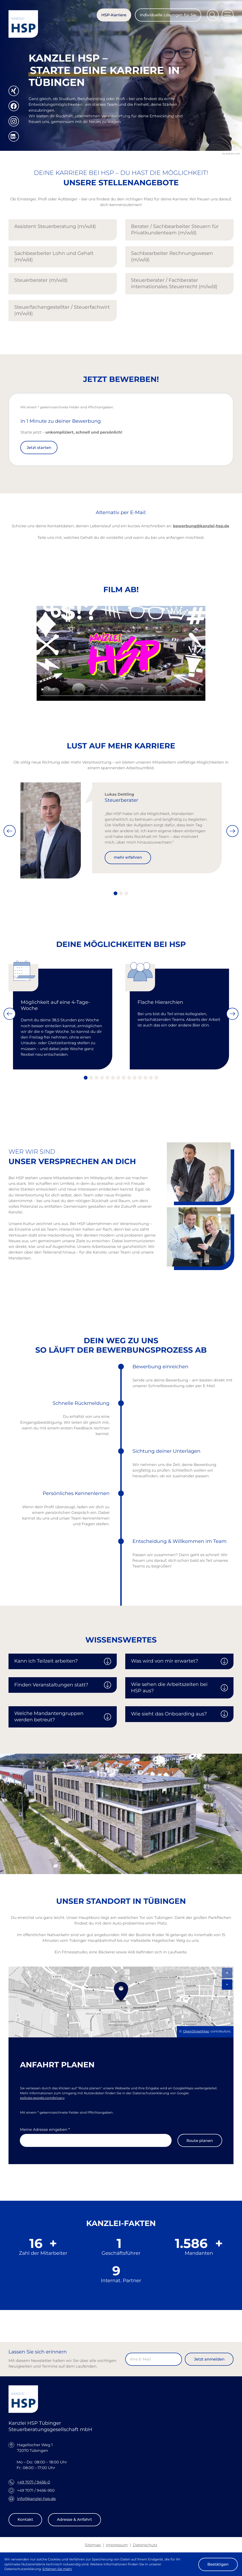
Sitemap (93, 2545)
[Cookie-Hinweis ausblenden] (218, 2564)
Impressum (117, 2545)
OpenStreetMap (196, 2031)
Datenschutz (145, 2545)
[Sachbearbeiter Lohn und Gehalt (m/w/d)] (63, 256)
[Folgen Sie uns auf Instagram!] (14, 121)
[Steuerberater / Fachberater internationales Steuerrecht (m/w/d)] (179, 283)
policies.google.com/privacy (42, 2098)
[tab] (63, 1661)
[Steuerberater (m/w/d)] (63, 283)
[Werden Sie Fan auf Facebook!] (14, 106)
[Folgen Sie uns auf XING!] (14, 91)
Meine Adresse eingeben (45, 2129)
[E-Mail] (153, 2359)
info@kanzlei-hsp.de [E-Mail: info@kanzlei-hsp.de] (36, 2498)
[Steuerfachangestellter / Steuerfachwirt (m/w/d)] (63, 310)
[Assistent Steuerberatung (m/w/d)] (63, 230)
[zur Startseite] (23, 24)
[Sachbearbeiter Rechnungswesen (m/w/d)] (179, 256)
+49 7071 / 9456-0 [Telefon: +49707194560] (33, 2482)
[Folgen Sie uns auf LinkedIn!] (14, 136)
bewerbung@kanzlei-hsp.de (201, 526)
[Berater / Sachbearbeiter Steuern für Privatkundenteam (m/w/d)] (179, 230)
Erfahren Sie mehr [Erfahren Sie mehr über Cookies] (57, 2569)
